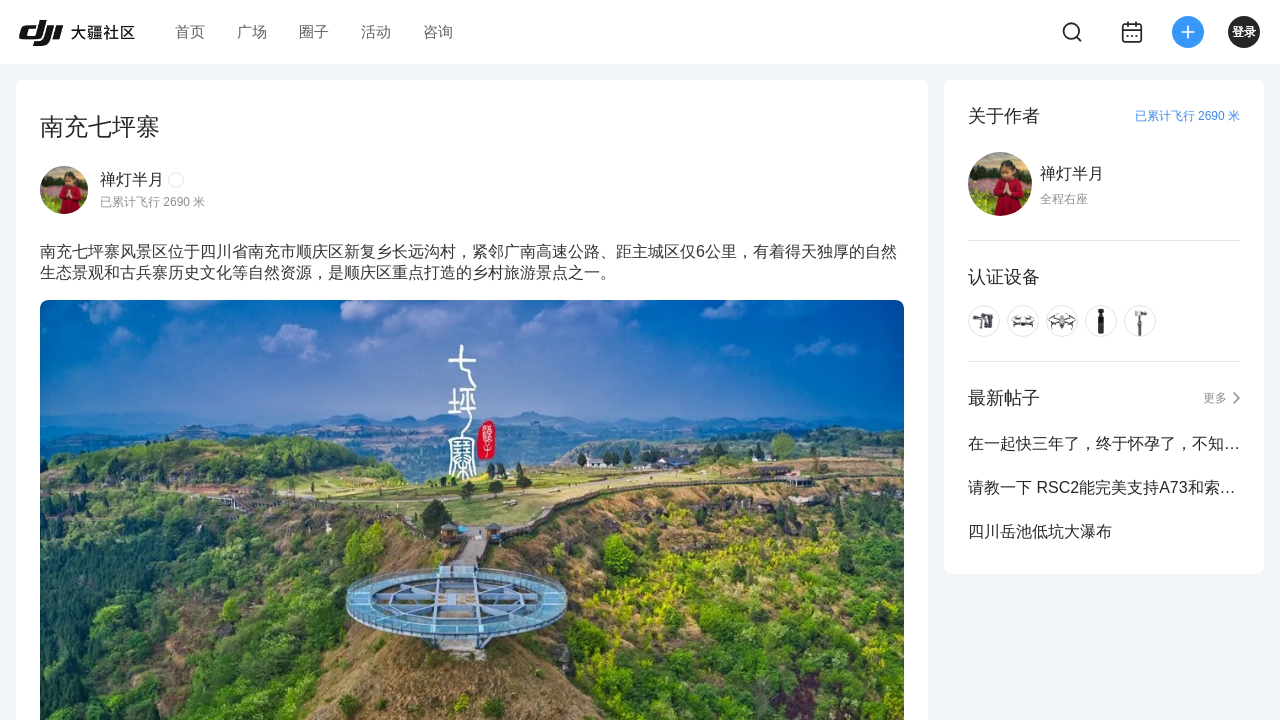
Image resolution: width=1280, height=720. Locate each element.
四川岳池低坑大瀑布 (1040, 531)
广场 (252, 31)
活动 (376, 31)
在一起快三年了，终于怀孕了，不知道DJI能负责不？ (1104, 443)
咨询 (438, 31)
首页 (190, 31)
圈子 (314, 31)
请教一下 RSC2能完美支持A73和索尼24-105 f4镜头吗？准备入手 (1104, 487)
